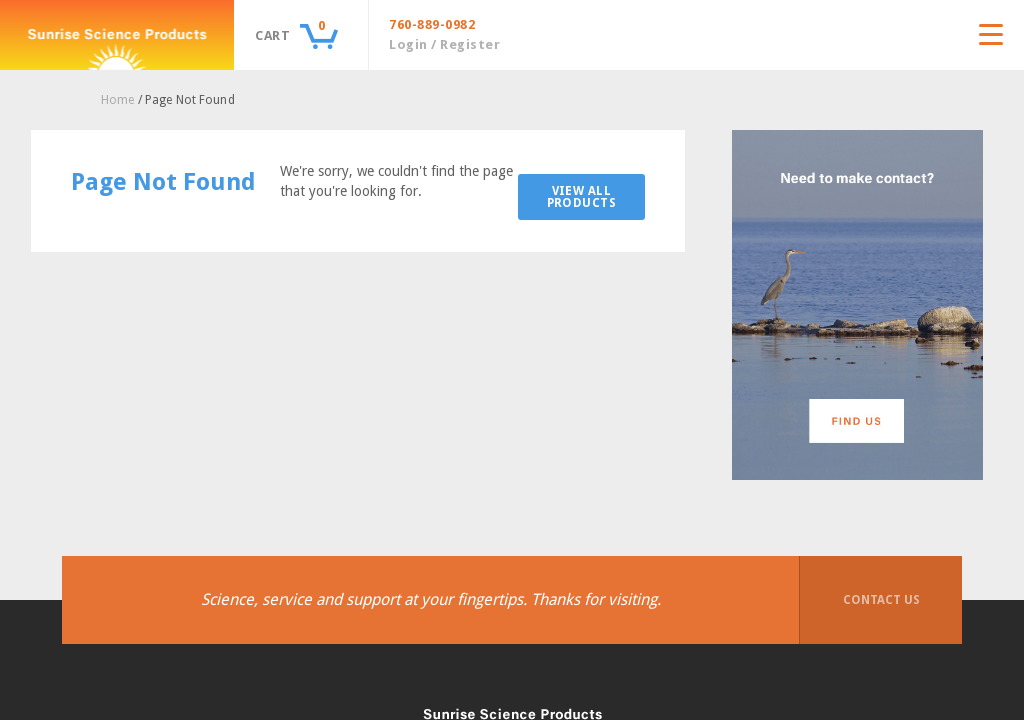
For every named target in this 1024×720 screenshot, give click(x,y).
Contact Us (881, 600)
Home (117, 100)
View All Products (582, 197)
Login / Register (444, 44)
